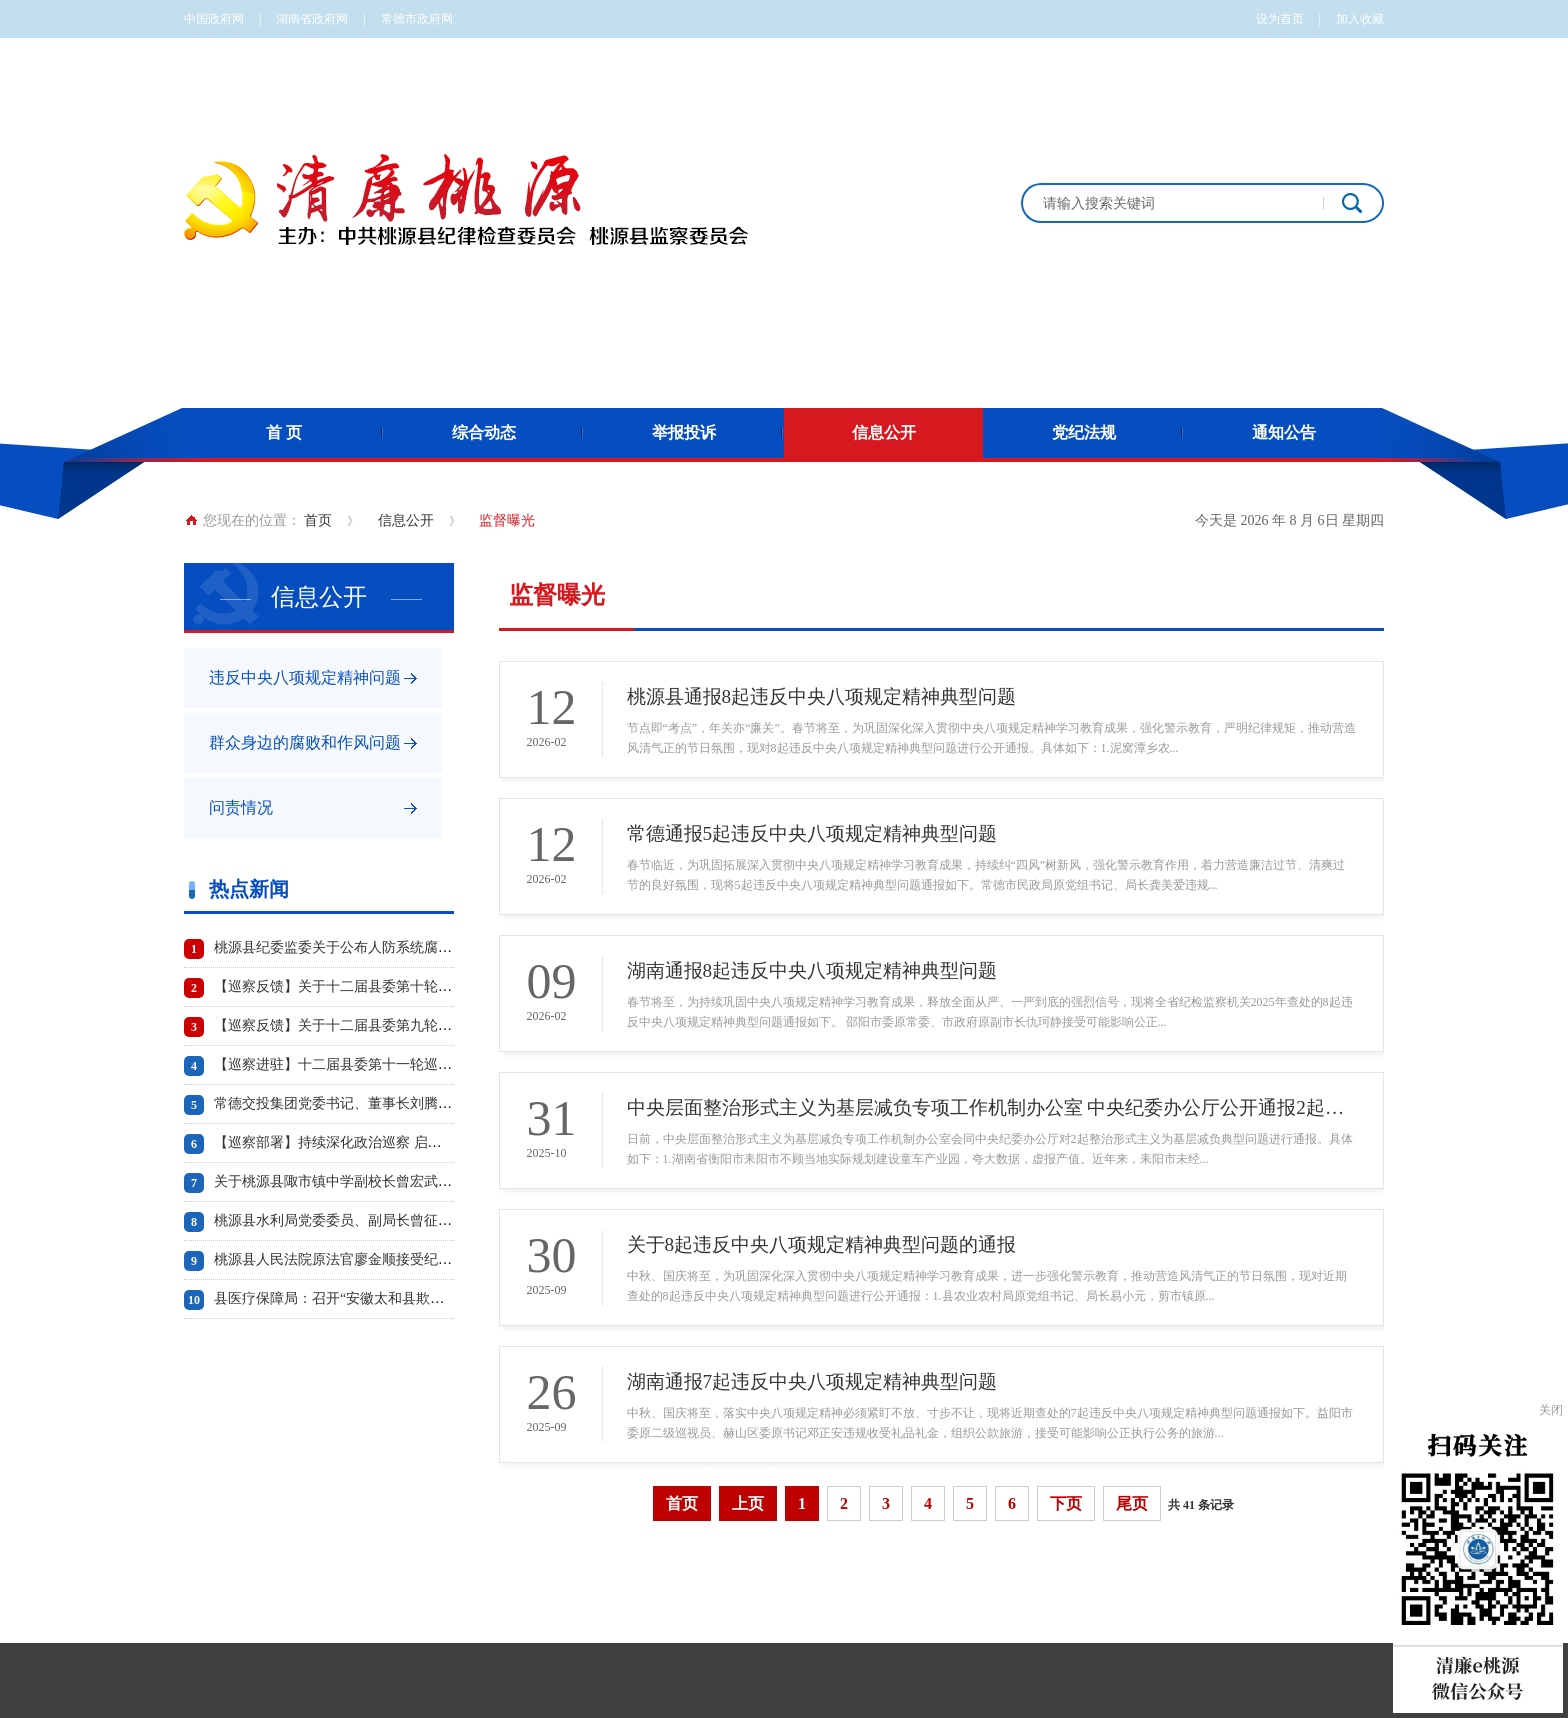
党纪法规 (1084, 432)
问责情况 (241, 807)
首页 (318, 520)
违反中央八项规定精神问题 (305, 677)
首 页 (284, 432)
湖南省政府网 (312, 19)
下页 (1066, 1503)
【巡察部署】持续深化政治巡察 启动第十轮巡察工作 (377, 1142)
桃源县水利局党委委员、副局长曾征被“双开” (353, 1220)
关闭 (1551, 1410)
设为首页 (1280, 19)
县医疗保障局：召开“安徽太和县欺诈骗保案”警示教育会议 (395, 1298)
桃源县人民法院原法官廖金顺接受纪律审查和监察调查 (382, 1259)
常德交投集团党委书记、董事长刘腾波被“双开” (360, 1103)
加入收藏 (1360, 19)
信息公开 (884, 432)
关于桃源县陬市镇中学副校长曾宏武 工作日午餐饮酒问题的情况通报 (426, 1181)
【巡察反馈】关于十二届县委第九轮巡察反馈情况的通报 (389, 1025)
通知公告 (1284, 432)
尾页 (1132, 1503)
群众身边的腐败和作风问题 (305, 742)
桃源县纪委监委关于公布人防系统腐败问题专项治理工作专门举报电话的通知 (452, 947)
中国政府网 (214, 19)
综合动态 (484, 432)
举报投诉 (684, 432)
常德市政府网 (417, 19)
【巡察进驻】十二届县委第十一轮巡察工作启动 (361, 1064)
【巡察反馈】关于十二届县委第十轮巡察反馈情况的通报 (389, 986)
